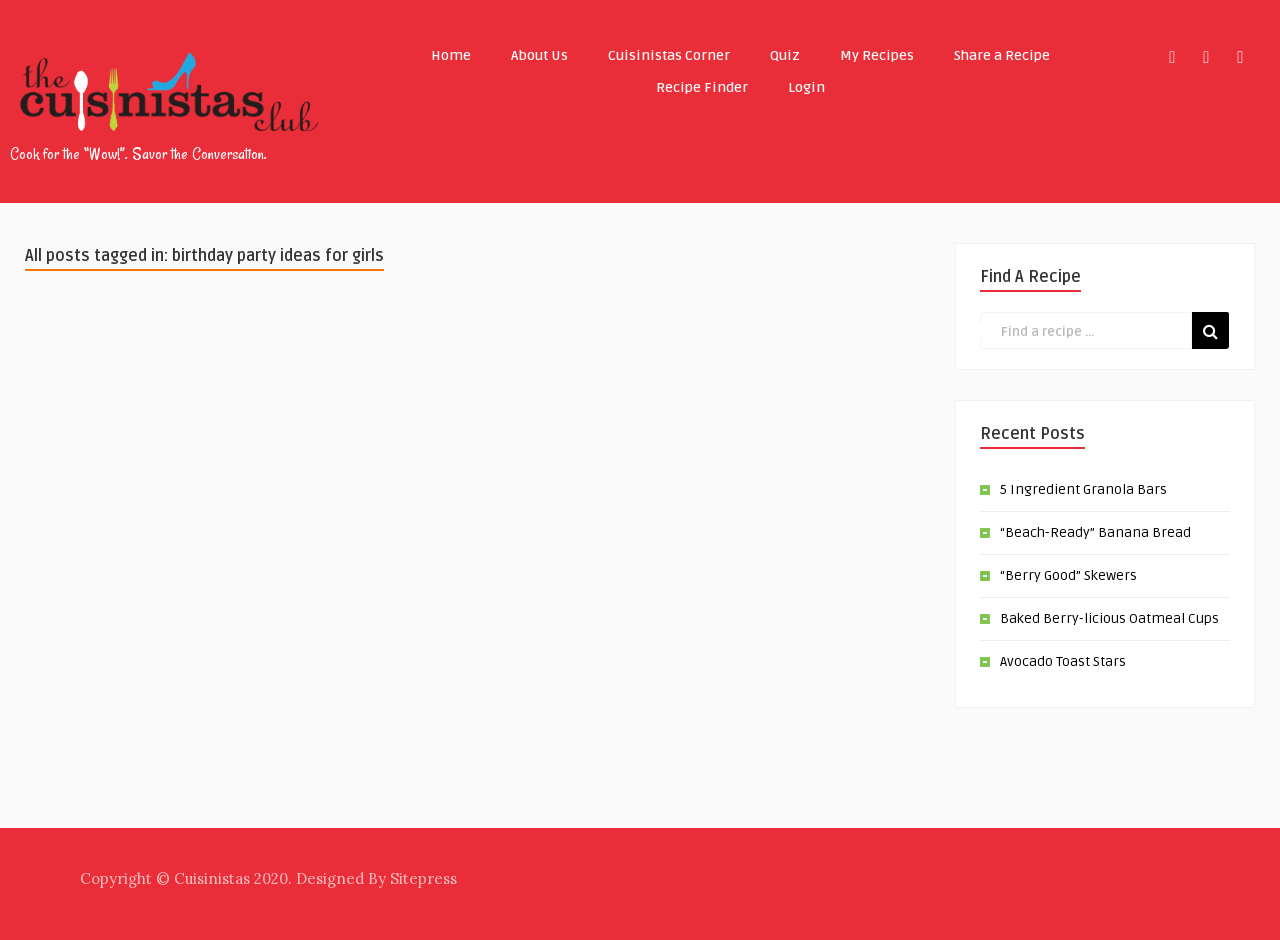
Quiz (785, 55)
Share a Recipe (1002, 55)
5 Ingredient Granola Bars (1083, 489)
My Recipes (877, 55)
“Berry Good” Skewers (1068, 575)
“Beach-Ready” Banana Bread (1095, 532)
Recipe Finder (702, 87)
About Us (539, 55)
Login (806, 87)
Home (451, 55)
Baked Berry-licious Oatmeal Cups (1109, 618)
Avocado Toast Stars (1063, 661)
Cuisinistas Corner (669, 55)
